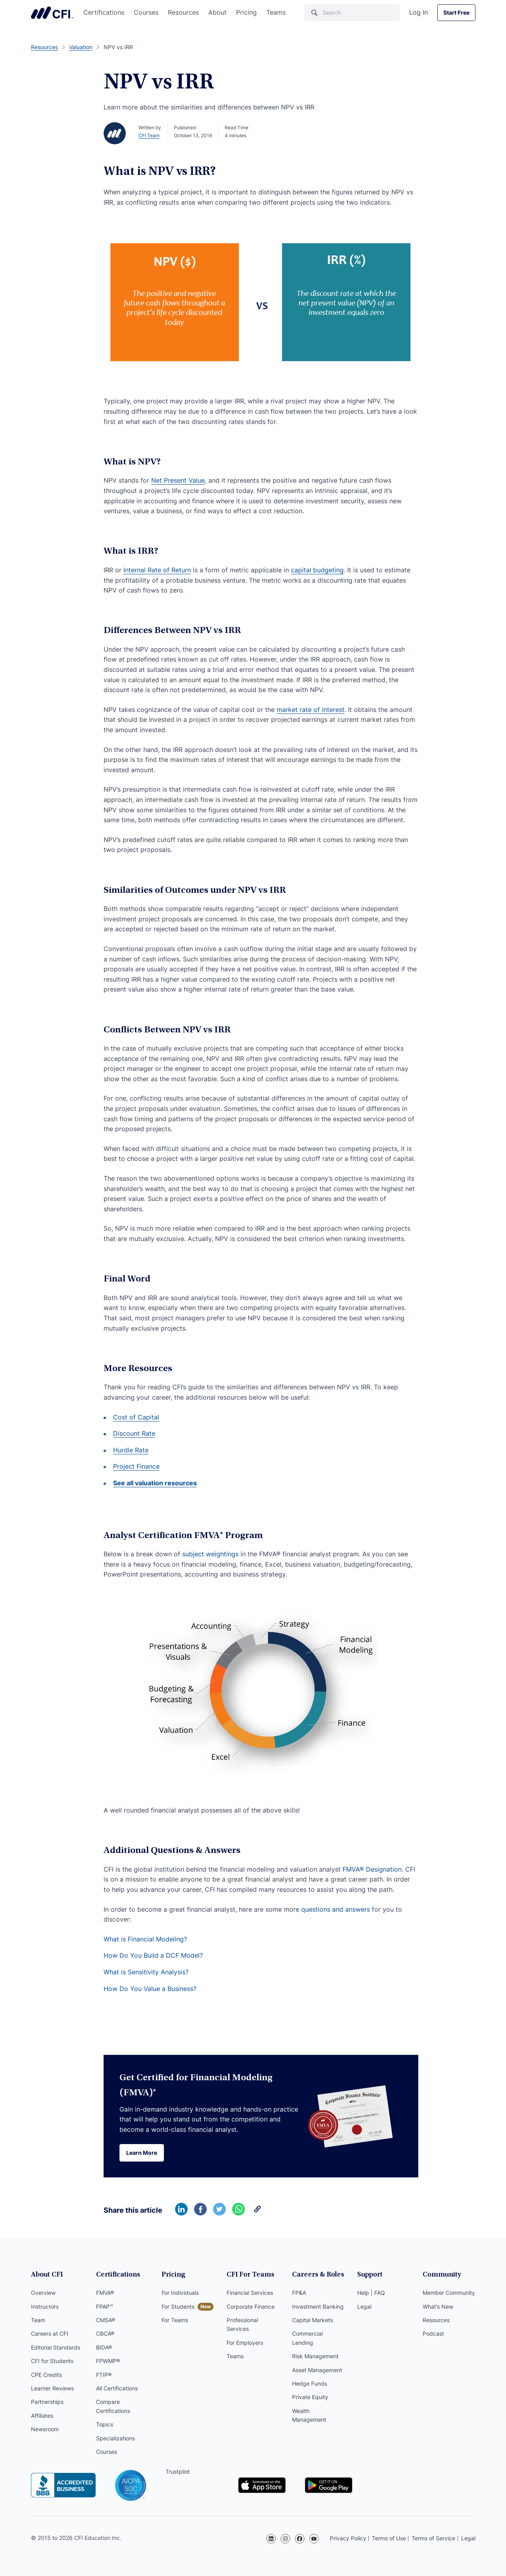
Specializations (115, 2438)
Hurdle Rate (130, 1450)
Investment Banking (318, 2306)
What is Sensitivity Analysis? (146, 1972)
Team (38, 2320)
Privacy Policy (348, 2538)
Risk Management (315, 2356)
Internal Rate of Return (157, 570)
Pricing (246, 12)
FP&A (299, 2292)
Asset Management (317, 2370)
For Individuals (180, 2292)
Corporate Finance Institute (52, 12)
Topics (104, 2424)
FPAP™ (104, 2306)
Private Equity (310, 2397)
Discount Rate (134, 1433)
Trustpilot (177, 2471)
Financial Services (250, 2292)
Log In (418, 12)
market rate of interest (310, 710)
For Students (178, 2306)
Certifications (103, 12)
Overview (43, 2292)
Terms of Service (433, 2538)
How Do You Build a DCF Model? (153, 1955)
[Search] (352, 12)
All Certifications (117, 2388)
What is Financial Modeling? (145, 1939)
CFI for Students (52, 2360)
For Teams (175, 2320)
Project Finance (136, 1466)
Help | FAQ (371, 2292)
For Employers (245, 2342)
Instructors (45, 2306)
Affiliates (42, 2415)
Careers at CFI (49, 2333)
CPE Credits (46, 2374)
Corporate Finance (251, 2306)
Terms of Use (389, 2538)
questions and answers (335, 1909)
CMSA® (105, 2320)
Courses (146, 12)
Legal (364, 2306)
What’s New (438, 2306)
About (217, 12)
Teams (276, 12)
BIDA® (104, 2347)
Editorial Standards (55, 2347)
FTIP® (104, 2374)
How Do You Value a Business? (150, 1989)
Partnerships (47, 2401)
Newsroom (45, 2429)
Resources (183, 12)
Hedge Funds (309, 2383)
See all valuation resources (155, 1483)
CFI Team (149, 135)
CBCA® (105, 2333)
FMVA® (105, 2292)
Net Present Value (178, 480)
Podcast (433, 2333)
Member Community (449, 2292)
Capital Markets (312, 2320)
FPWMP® (108, 2360)
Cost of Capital (136, 1417)
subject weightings (210, 1554)
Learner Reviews (52, 2388)
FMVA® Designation (372, 1869)
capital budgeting (317, 570)
